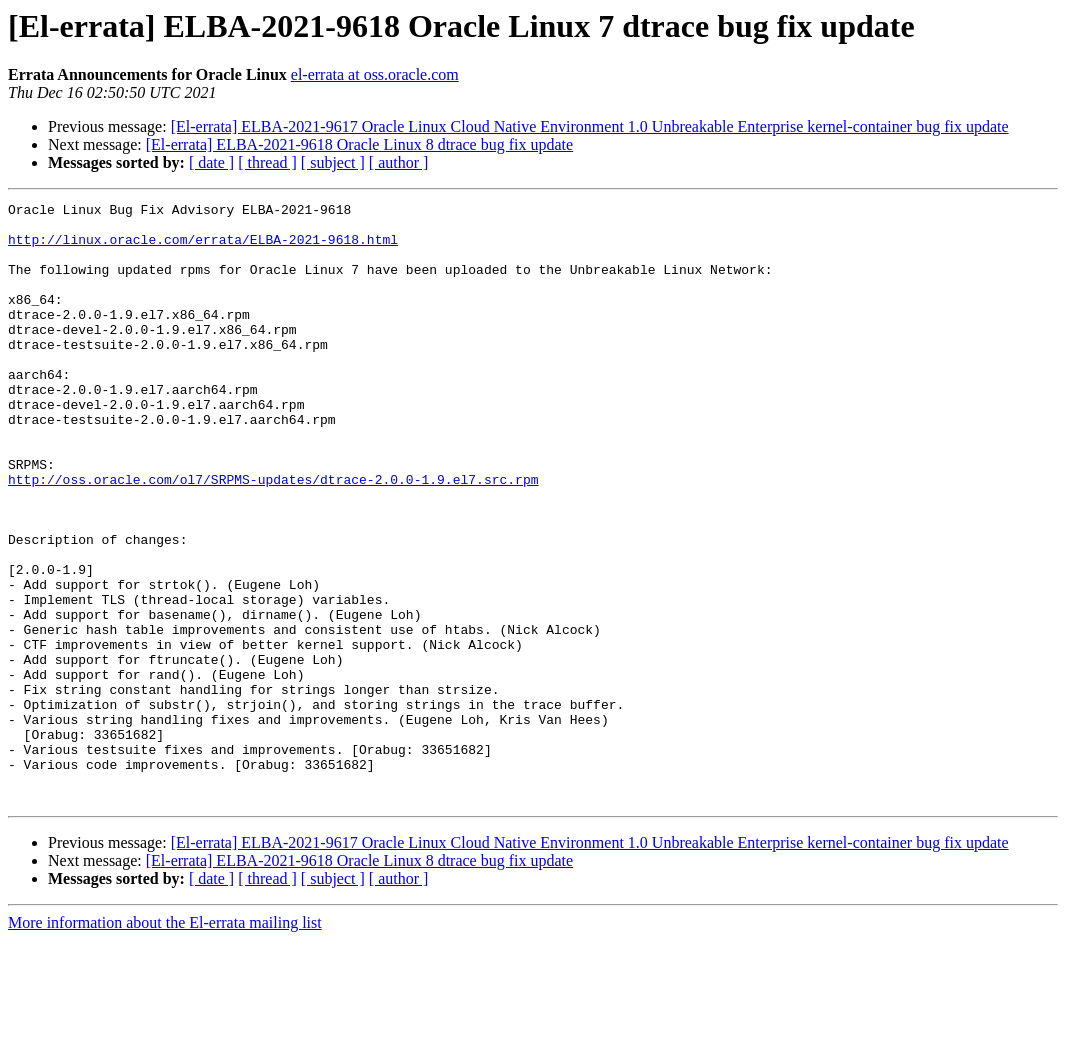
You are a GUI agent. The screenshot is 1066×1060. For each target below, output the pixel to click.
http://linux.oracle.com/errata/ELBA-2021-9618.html (203, 248)
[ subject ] (333, 162)
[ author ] (399, 162)
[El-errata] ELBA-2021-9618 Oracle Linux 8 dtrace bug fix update (359, 144)
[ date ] (211, 162)
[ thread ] (267, 162)
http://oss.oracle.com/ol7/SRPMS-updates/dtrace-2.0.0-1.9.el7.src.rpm (273, 536)
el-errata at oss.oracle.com (375, 74)
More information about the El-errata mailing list (165, 1042)
